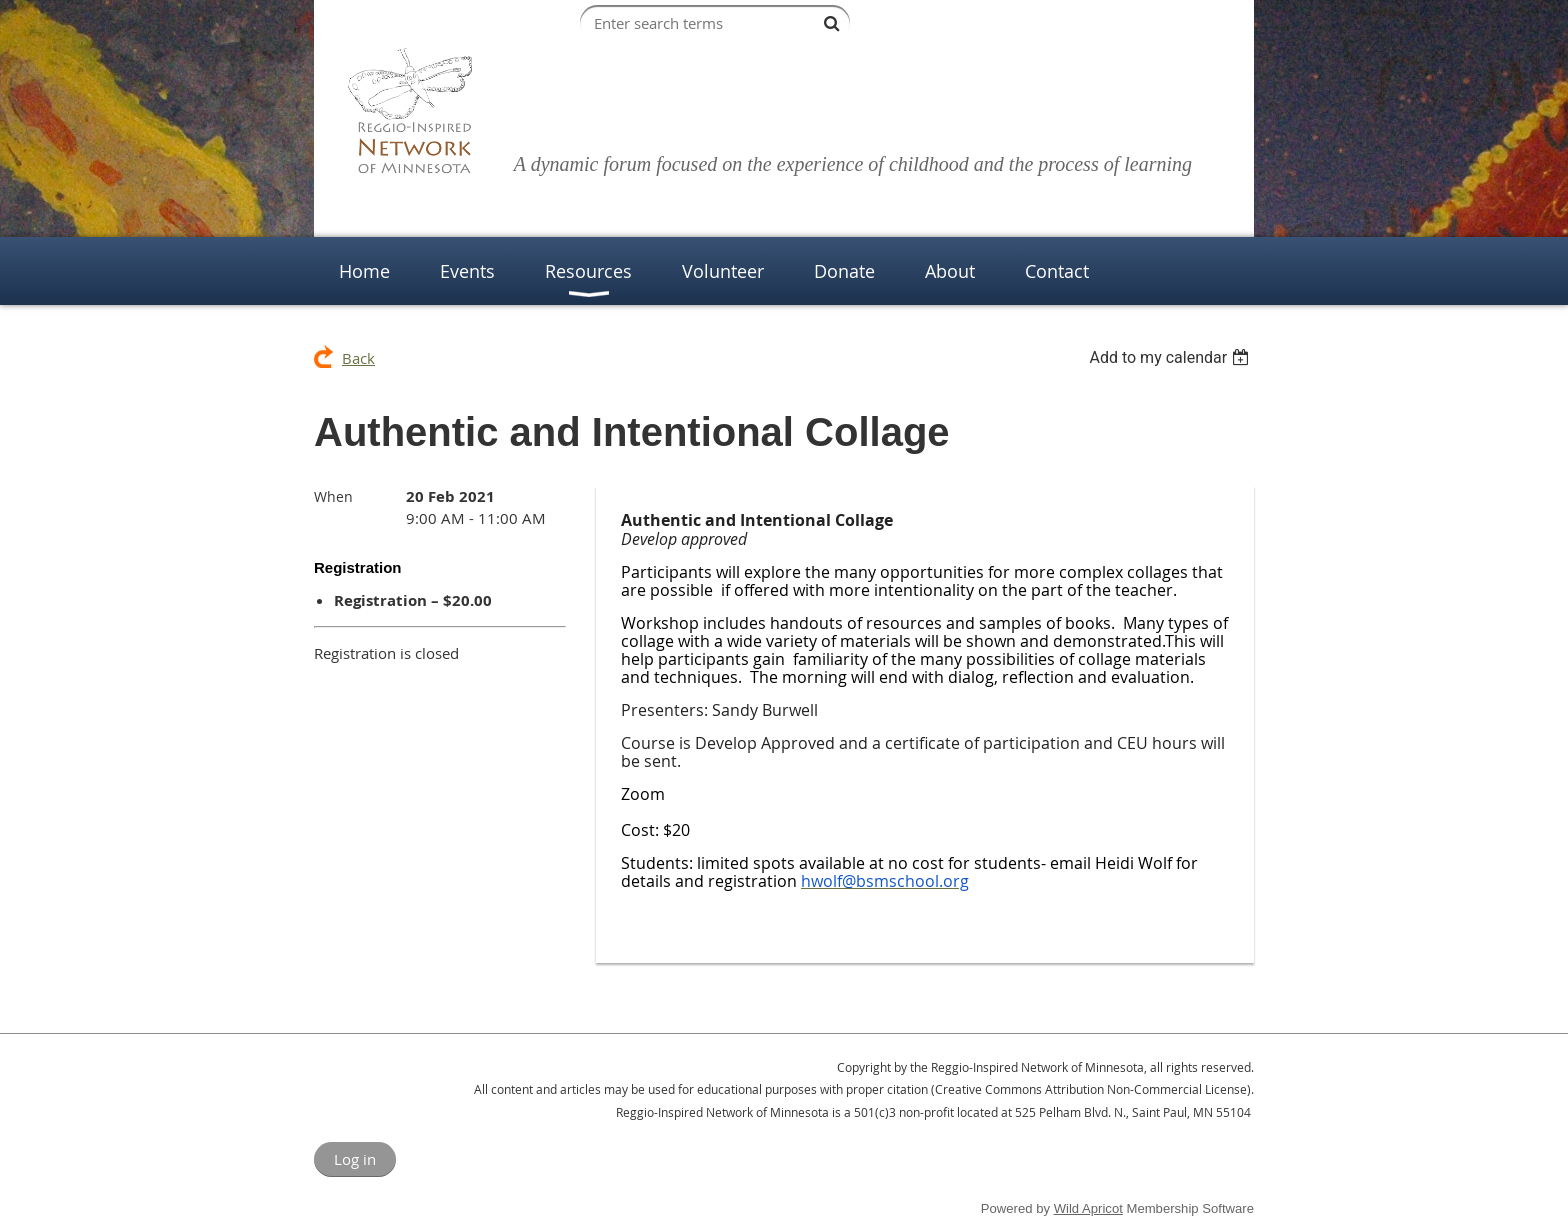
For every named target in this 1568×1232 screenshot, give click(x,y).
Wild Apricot (1088, 1208)
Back (358, 358)
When (333, 496)
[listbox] (1171, 357)
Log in (355, 1159)
